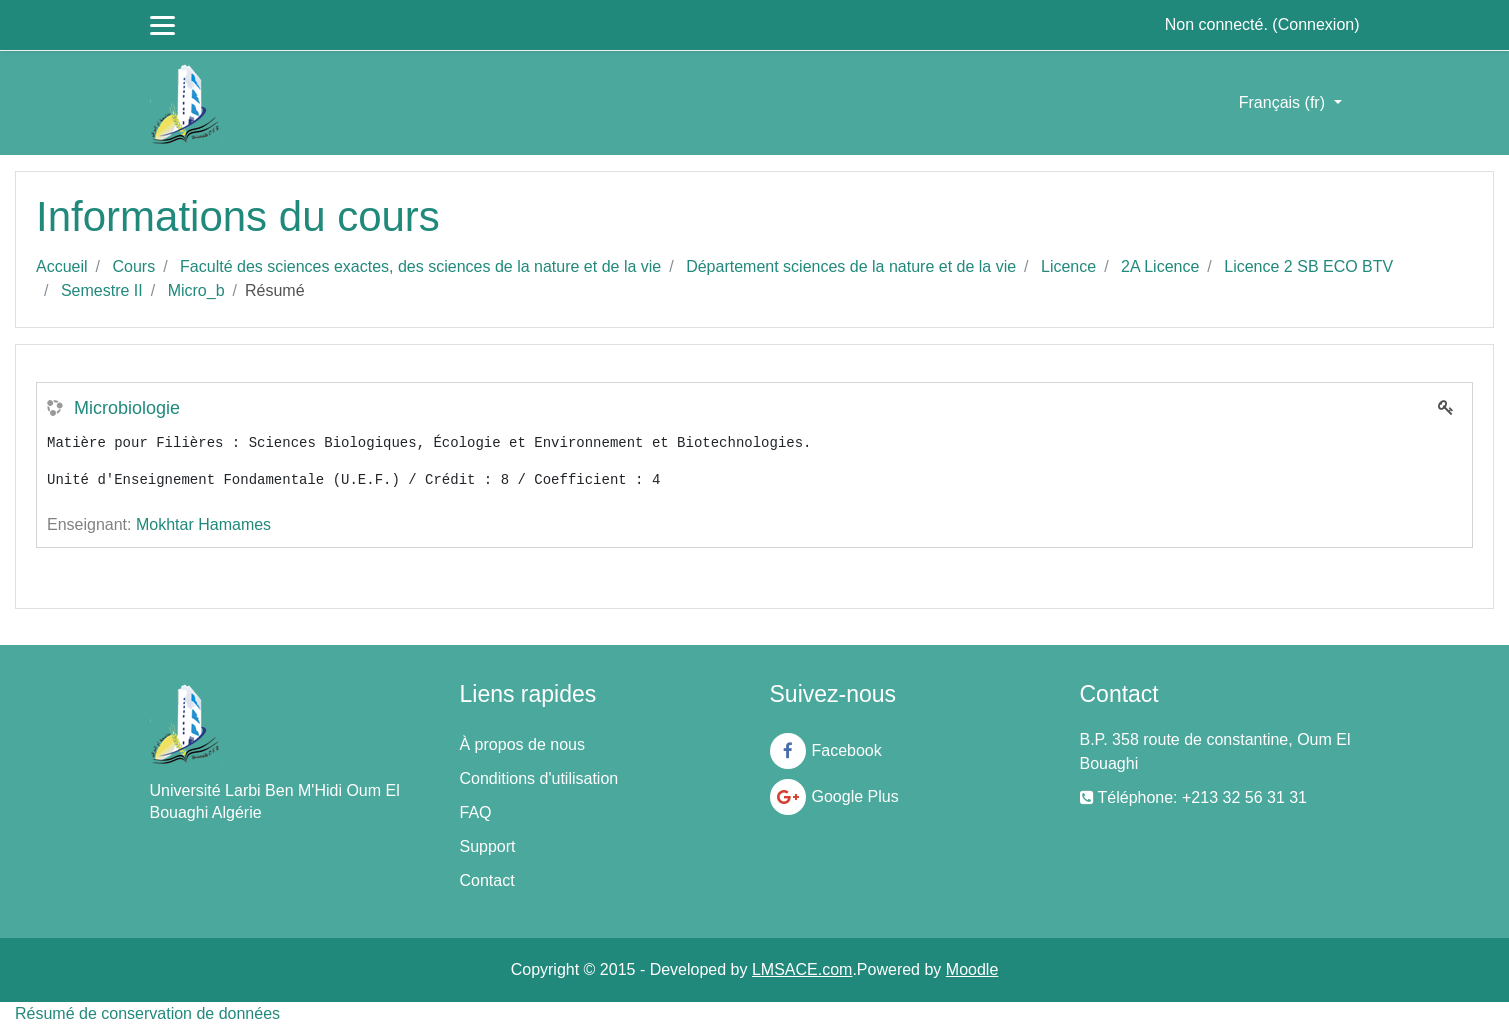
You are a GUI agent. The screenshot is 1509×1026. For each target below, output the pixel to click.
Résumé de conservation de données (147, 1013)
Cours (133, 266)
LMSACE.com (802, 969)
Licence (1068, 266)
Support (488, 846)
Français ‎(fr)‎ (1284, 102)
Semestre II (102, 290)
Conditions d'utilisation (539, 778)
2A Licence (1160, 266)
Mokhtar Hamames (203, 524)
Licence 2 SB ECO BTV (1308, 266)
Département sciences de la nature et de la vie (851, 266)
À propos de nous (522, 744)
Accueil (62, 266)
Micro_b (196, 290)
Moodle (972, 969)
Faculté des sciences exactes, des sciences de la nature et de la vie (420, 266)
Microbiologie (127, 408)
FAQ (476, 812)
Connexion (1316, 24)
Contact (487, 880)
